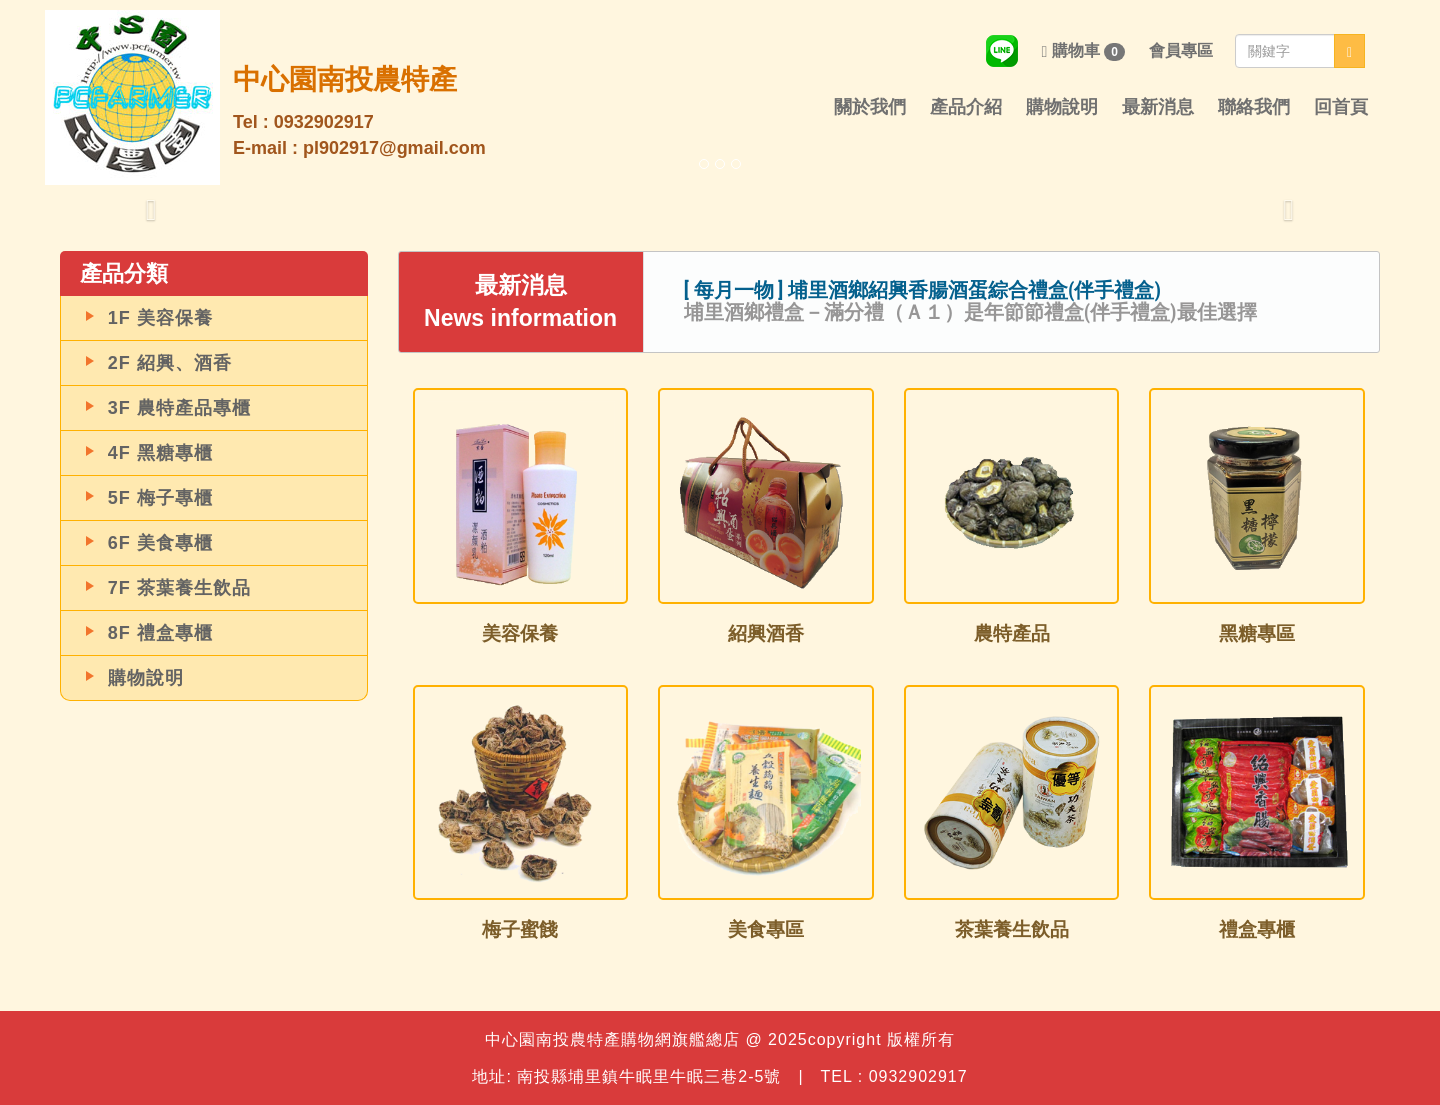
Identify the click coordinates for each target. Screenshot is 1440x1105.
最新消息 (1158, 107)
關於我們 (870, 107)
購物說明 (1062, 107)
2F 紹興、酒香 (170, 363)
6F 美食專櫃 (160, 543)
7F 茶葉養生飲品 (179, 588)
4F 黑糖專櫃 (160, 453)
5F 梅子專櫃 (160, 498)
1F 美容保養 (160, 318)
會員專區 (1181, 50)
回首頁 (1341, 107)
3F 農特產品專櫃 (179, 408)
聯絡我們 (1254, 107)
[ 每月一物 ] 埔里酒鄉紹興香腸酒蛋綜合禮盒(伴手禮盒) (922, 290)
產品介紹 (966, 107)
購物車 (1083, 51)
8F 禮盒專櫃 (160, 633)
